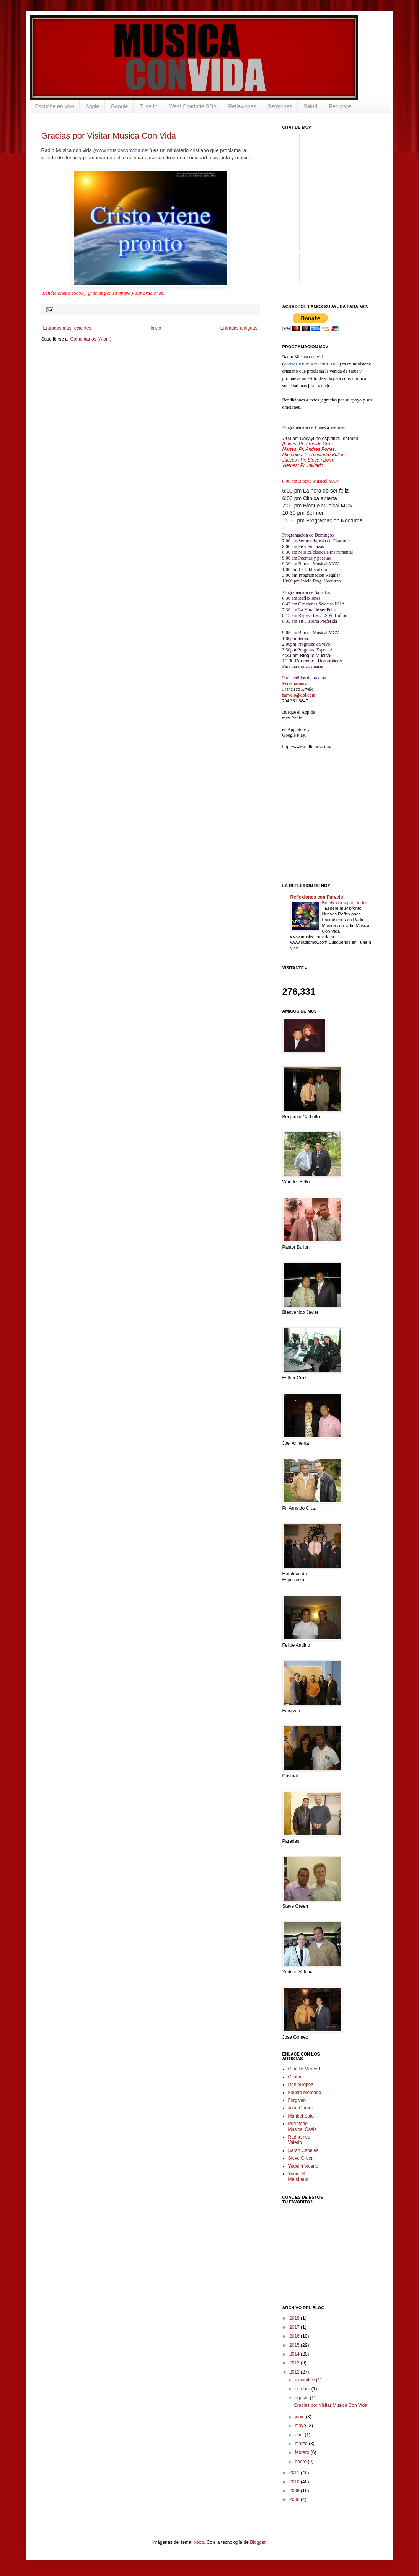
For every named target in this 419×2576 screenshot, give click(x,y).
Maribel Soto (301, 2116)
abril (300, 2434)
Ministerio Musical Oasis (302, 2126)
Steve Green (301, 2158)
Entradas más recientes (67, 328)
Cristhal (296, 2077)
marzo (302, 2443)
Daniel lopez (300, 2084)
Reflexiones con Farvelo (316, 897)
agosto (302, 2397)
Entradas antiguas (239, 328)
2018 (295, 2318)
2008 (295, 2499)
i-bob (199, 2542)
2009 (295, 2490)
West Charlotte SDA (193, 106)
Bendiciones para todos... (347, 903)
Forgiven (297, 2100)
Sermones (280, 106)
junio (300, 2416)
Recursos (340, 106)
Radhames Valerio (299, 2139)
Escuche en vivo (54, 106)
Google (119, 106)
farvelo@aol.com (299, 695)
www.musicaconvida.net (122, 150)
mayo (301, 2425)
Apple (92, 106)
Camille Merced (304, 2069)
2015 (295, 2345)
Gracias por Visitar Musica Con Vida (108, 135)
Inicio (155, 328)
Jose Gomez (301, 2108)
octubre (303, 2389)
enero (301, 2461)
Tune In (148, 106)
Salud (310, 106)
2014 (295, 2354)
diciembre (305, 2379)
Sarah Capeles (303, 2150)
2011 (295, 2472)
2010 (295, 2482)
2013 (295, 2363)
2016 (295, 2336)
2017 (295, 2327)
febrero (302, 2452)
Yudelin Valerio (303, 2166)
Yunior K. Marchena (298, 2176)
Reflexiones (242, 106)
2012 (295, 2372)
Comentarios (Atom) (90, 339)
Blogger (258, 2542)
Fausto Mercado (304, 2092)
